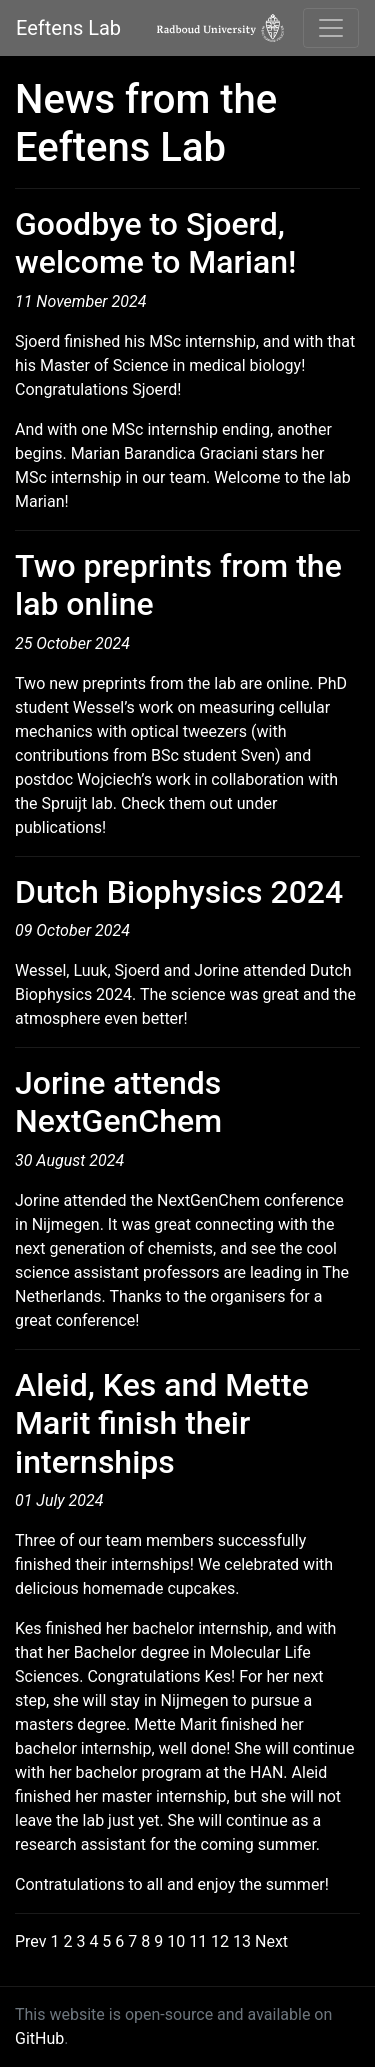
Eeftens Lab (68, 28)
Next (271, 1941)
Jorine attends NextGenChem (118, 1102)
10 (176, 1941)
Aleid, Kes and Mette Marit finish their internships (162, 1423)
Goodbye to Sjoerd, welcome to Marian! (156, 243)
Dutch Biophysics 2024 (179, 892)
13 (242, 1941)
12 (220, 1941)
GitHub (39, 2038)
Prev (31, 1941)
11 (198, 1941)
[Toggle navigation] (331, 28)
